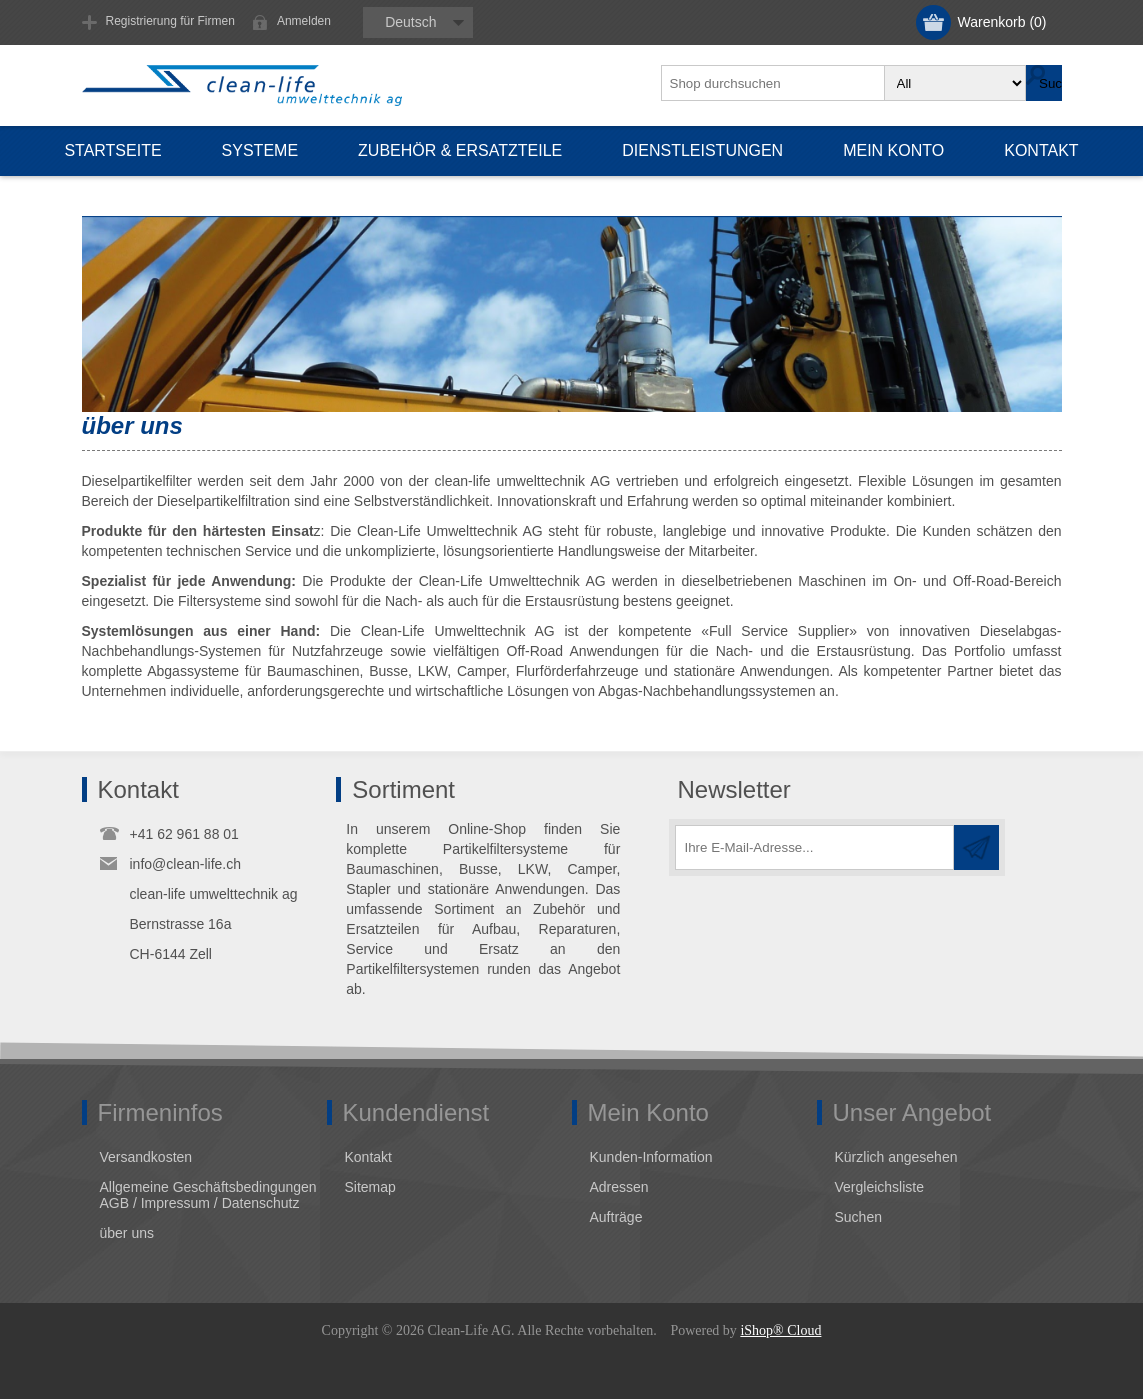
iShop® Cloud (780, 1330)
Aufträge (616, 1217)
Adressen (619, 1187)
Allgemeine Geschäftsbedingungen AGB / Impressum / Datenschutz (208, 1195)
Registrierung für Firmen (170, 21)
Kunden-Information (651, 1157)
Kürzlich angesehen (896, 1157)
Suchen (858, 1217)
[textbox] (774, 83)
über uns (127, 1233)
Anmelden (304, 21)
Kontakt (368, 1157)
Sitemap (370, 1187)
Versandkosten (146, 1157)
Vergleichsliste (880, 1187)
